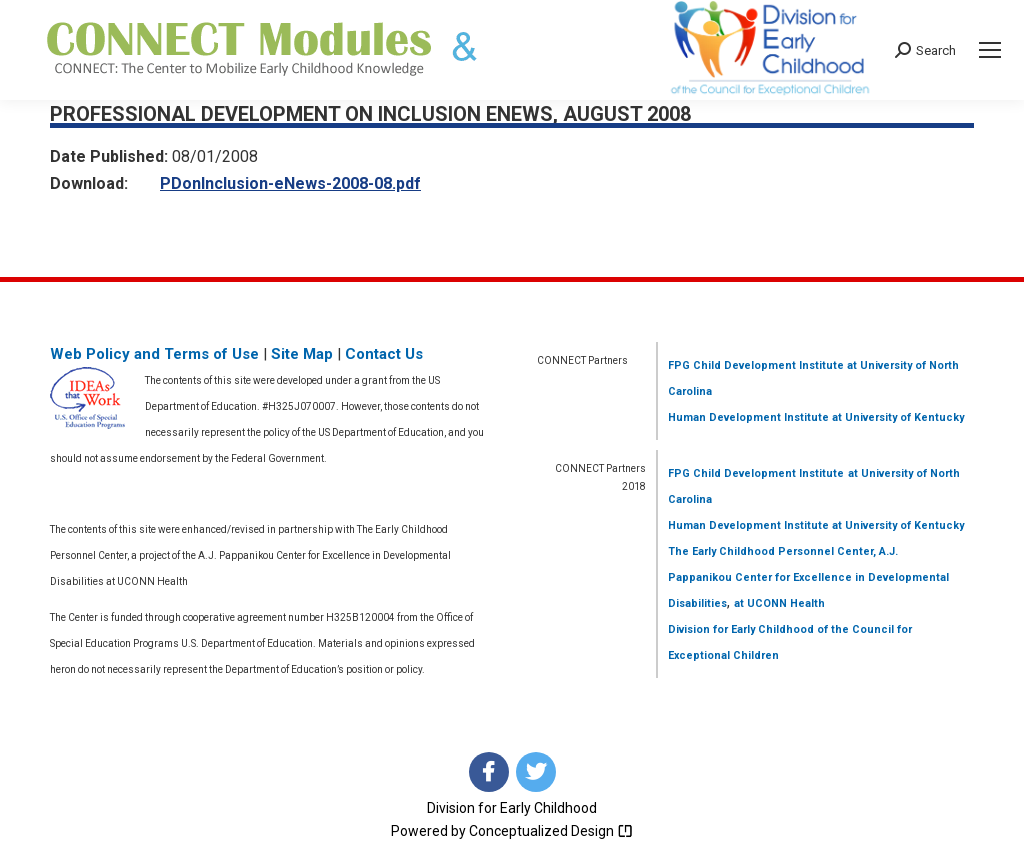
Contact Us (384, 354)
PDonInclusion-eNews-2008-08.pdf (290, 183)
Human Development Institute (748, 417)
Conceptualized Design (551, 831)
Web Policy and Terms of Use (154, 354)
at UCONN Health (779, 603)
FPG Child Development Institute (756, 365)
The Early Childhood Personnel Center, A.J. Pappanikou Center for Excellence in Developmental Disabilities (808, 577)
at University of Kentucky (896, 417)
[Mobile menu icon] (990, 50)
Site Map (302, 354)
